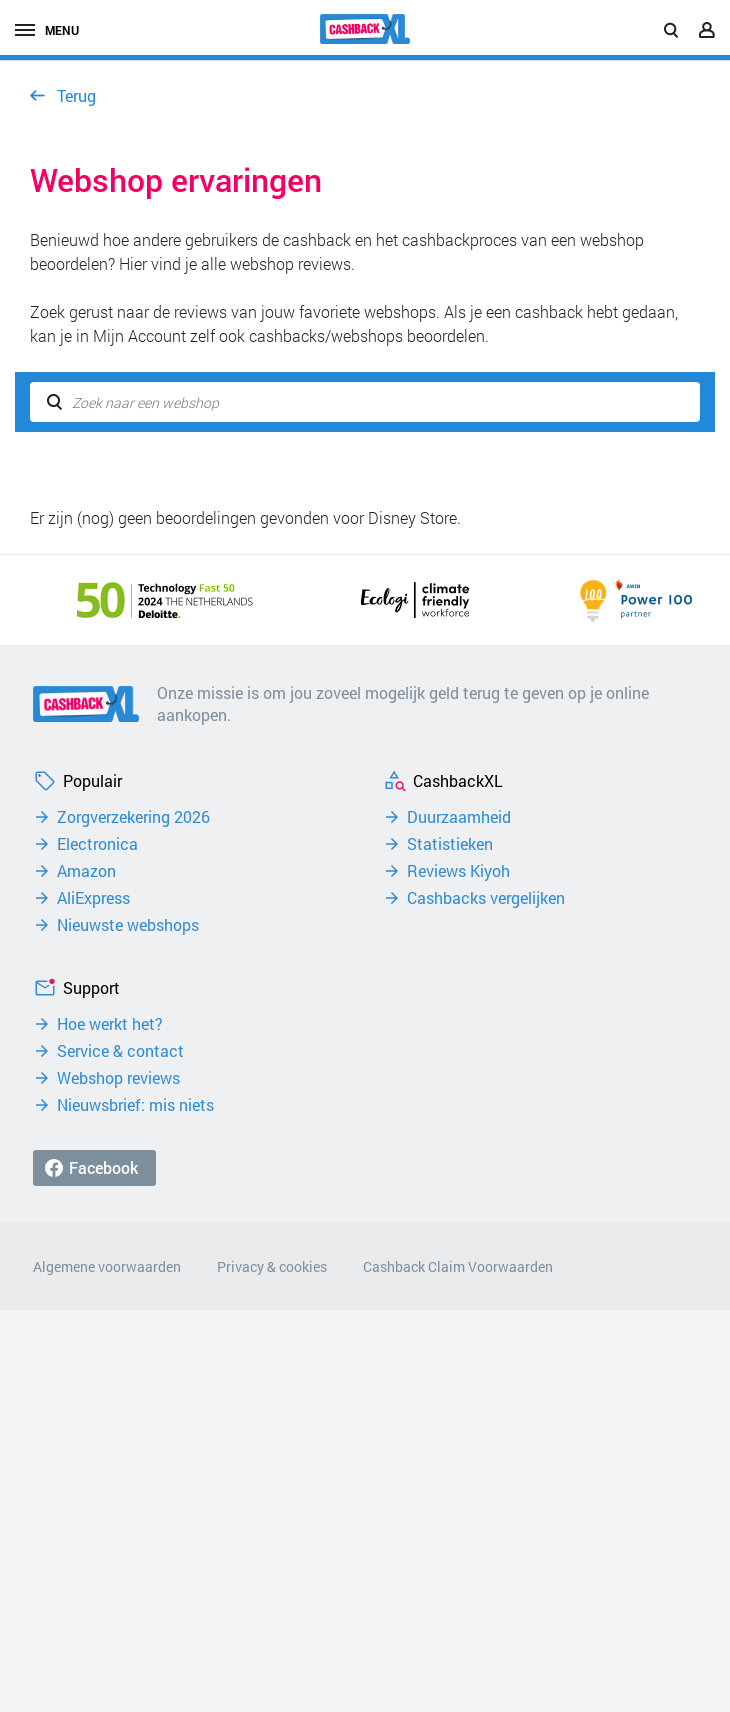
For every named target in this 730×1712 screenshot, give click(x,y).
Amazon (86, 871)
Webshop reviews (118, 1078)
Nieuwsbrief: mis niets (135, 1105)
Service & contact (120, 1051)
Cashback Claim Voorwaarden (458, 1266)
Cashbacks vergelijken (486, 898)
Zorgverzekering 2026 (133, 817)
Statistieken (450, 844)
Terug (76, 95)
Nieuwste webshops (128, 925)
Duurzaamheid (459, 817)
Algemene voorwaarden (107, 1266)
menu (47, 30)
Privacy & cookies (272, 1266)
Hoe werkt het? (110, 1024)
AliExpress (93, 898)
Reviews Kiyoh (458, 871)
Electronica (97, 844)
